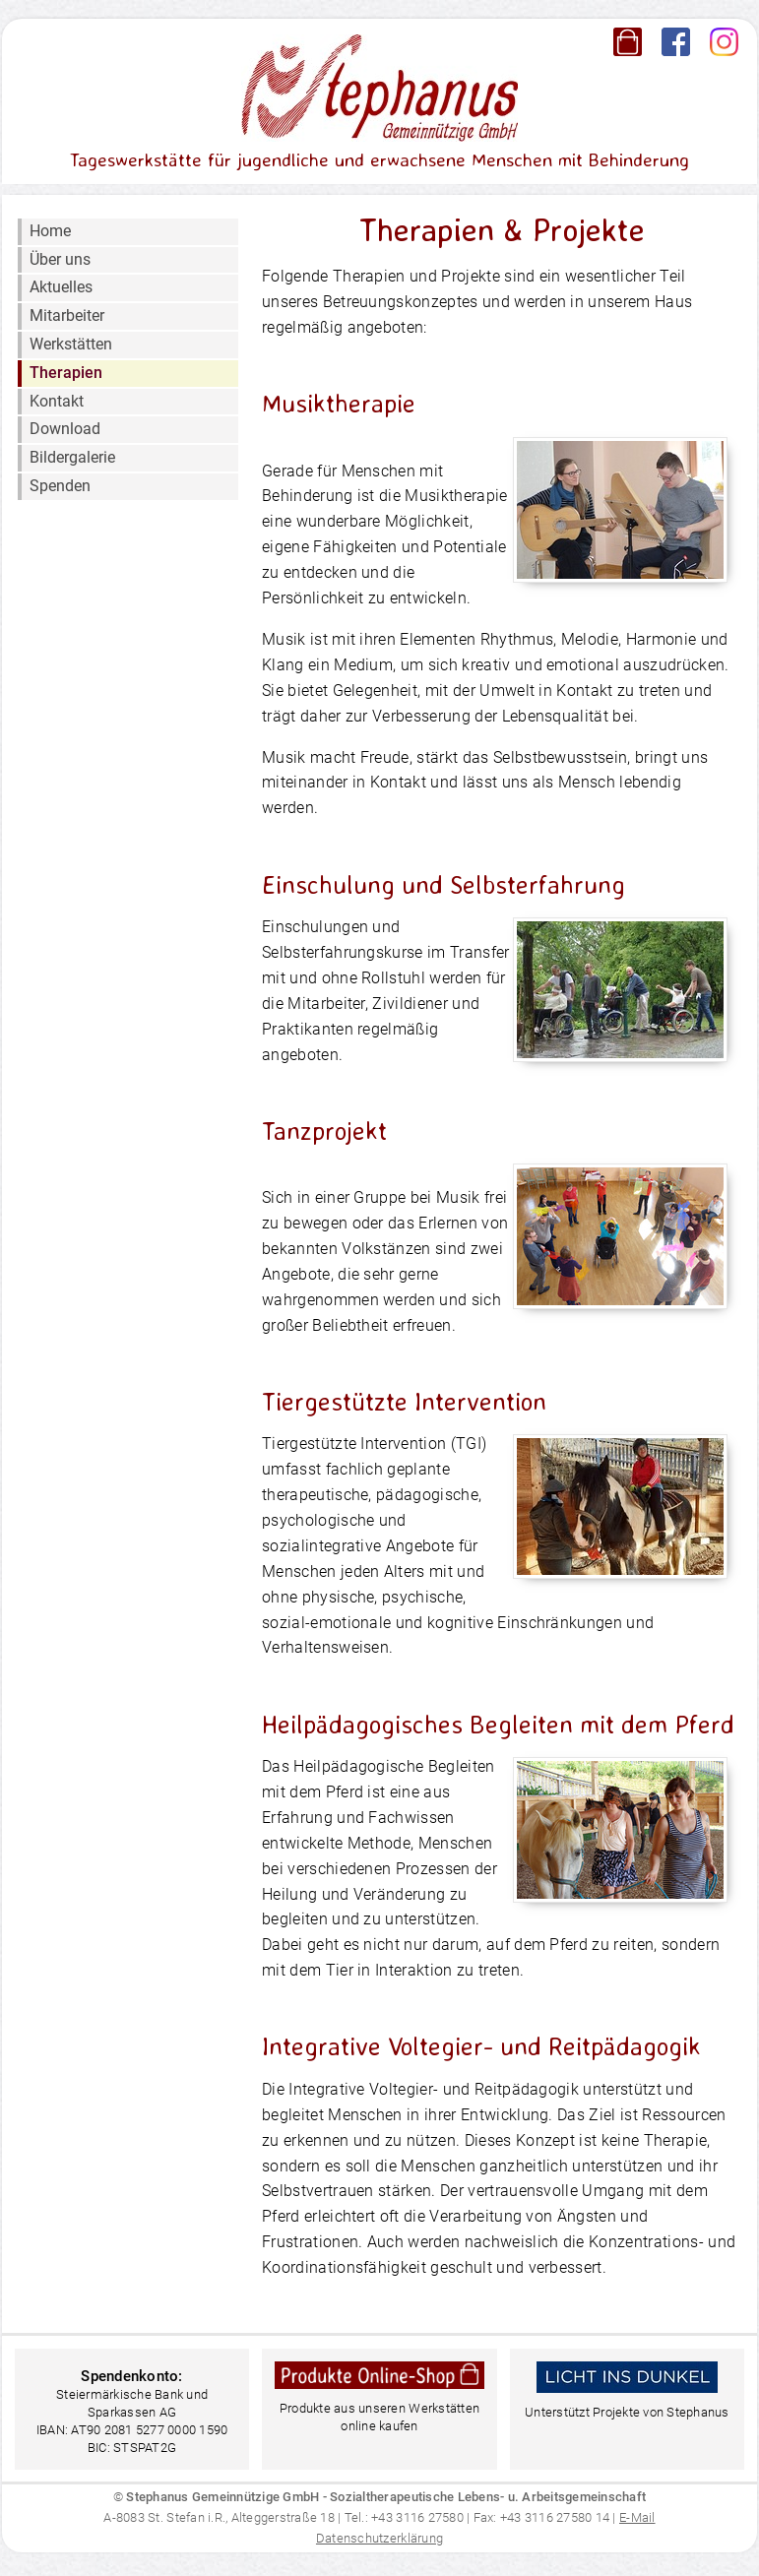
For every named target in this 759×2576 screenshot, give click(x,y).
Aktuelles (61, 287)
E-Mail (637, 2517)
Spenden (60, 485)
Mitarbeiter (67, 315)
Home (50, 230)
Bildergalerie (72, 457)
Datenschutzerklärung (379, 2538)
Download (65, 428)
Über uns (60, 259)
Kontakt (57, 401)
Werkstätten (71, 344)
